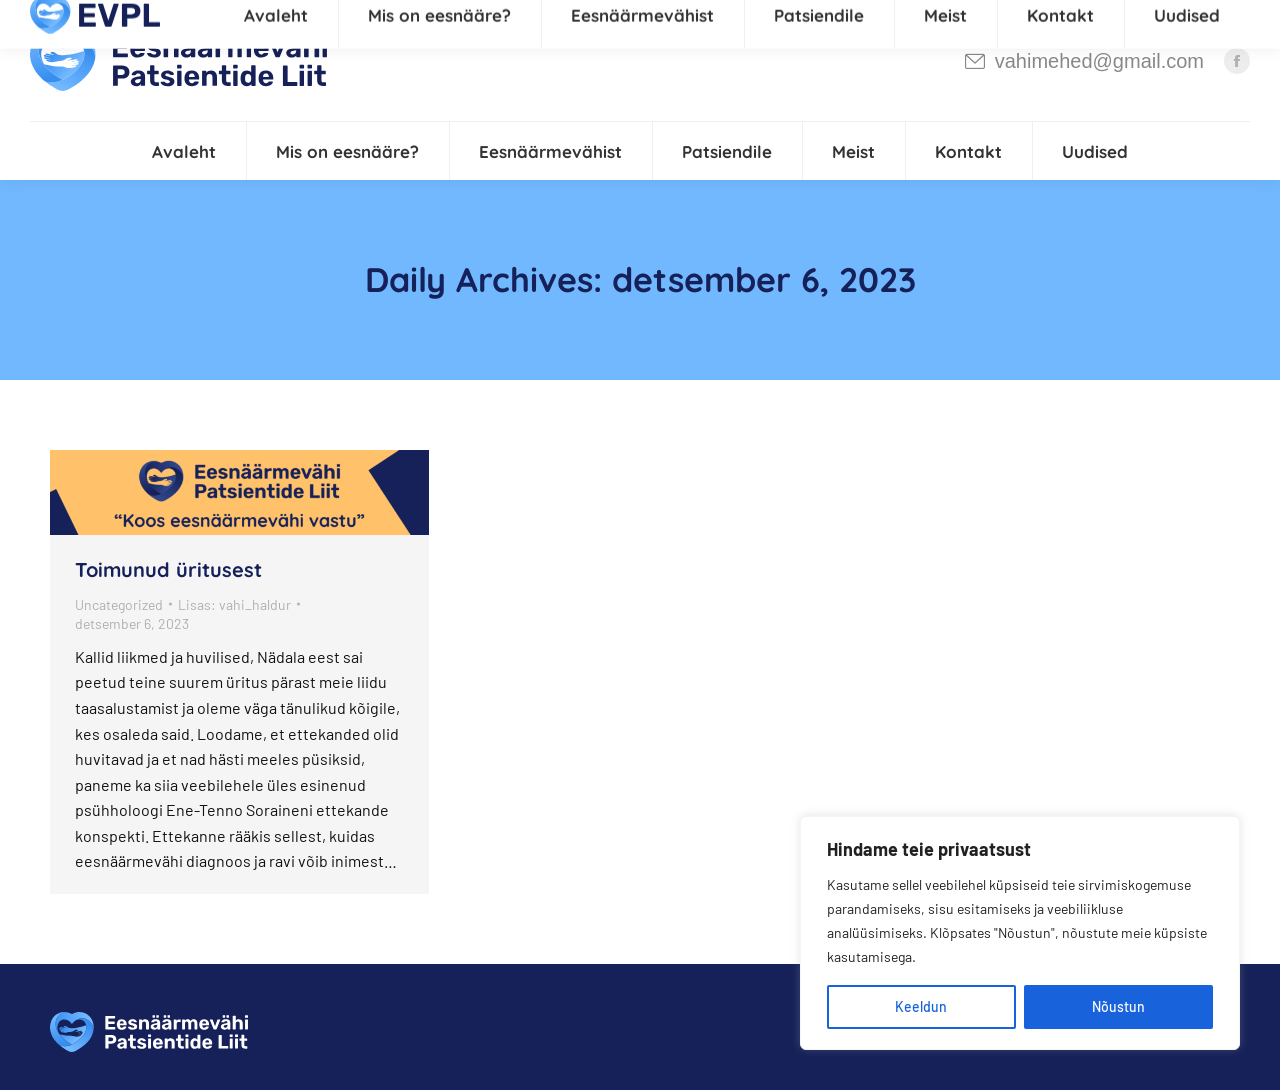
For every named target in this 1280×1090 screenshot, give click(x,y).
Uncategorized (119, 604)
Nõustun (1118, 1006)
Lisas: (234, 604)
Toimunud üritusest (168, 569)
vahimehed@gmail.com (1083, 61)
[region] (1020, 933)
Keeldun (921, 1006)
